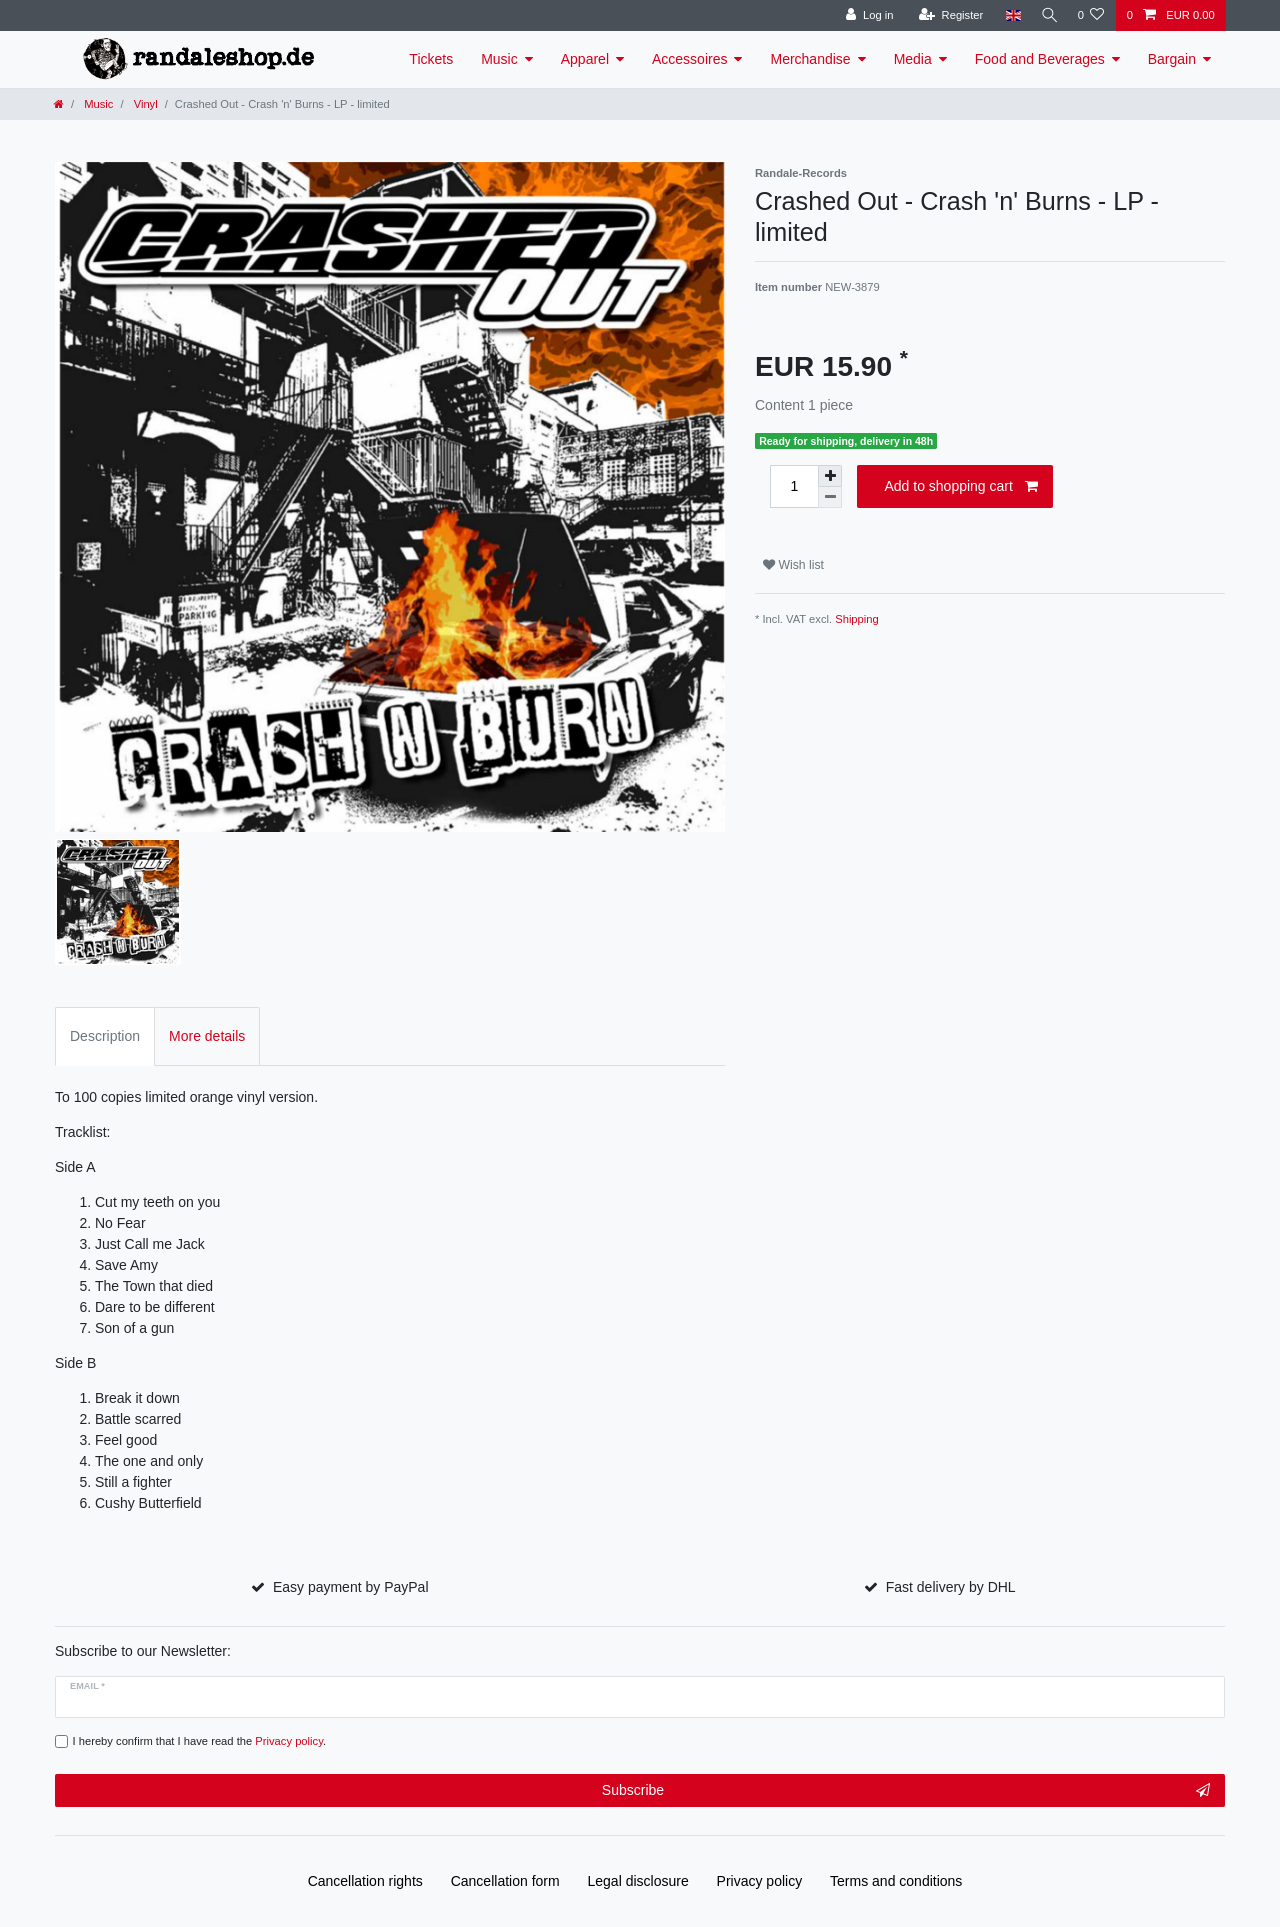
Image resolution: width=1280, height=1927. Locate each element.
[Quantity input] (794, 486)
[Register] (945, 15)
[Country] (1007, 15)
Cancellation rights (365, 1881)
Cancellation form (505, 1881)
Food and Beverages (1040, 59)
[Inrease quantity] (830, 476)
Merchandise (810, 59)
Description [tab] (105, 1036)
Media (913, 59)
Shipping (857, 619)
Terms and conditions (896, 1881)
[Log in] (864, 15)
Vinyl (144, 104)
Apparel (585, 59)
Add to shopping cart (961, 487)
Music (499, 59)
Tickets (431, 59)
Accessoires (689, 59)
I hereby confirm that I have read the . (200, 1741)
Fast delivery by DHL (951, 1587)
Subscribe (906, 1791)
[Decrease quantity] (830, 497)
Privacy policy (760, 1881)
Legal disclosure (638, 1881)
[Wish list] (1090, 15)
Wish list (793, 565)
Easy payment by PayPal (351, 1587)
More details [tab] (207, 1036)
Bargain (1172, 59)
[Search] (1046, 15)
